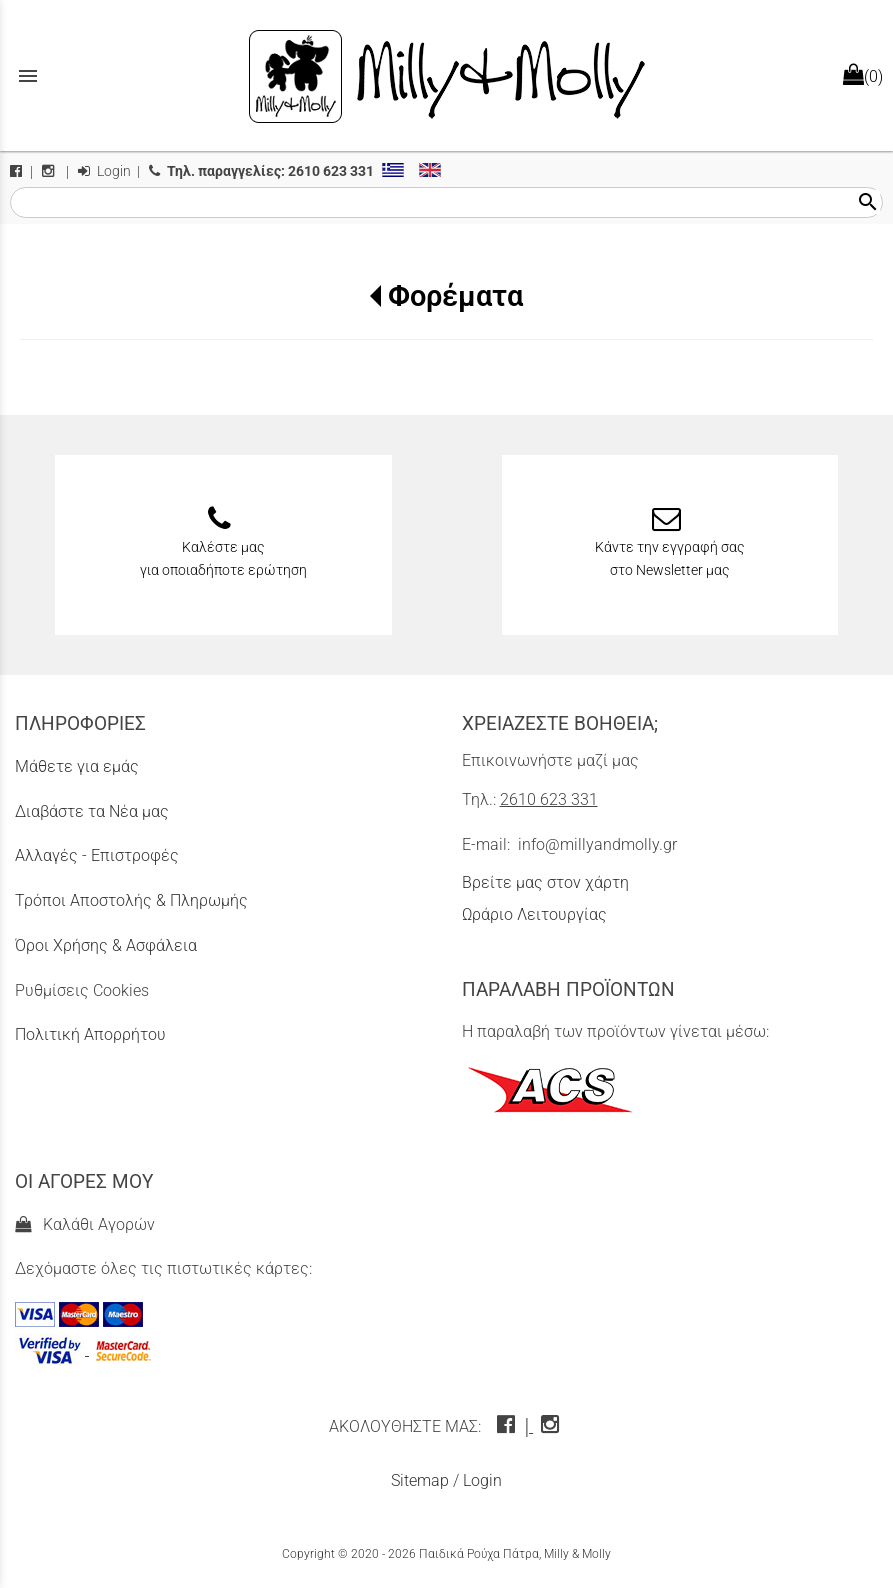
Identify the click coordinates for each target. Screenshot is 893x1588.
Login (104, 171)
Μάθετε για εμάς (77, 766)
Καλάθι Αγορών (85, 1224)
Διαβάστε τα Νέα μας (92, 811)
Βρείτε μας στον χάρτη (545, 882)
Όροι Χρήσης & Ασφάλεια (106, 945)
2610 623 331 (549, 799)
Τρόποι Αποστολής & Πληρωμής (131, 900)
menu (28, 76)
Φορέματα (455, 296)
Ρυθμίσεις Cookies (82, 990)
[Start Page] (447, 75)
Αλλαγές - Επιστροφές (97, 855)
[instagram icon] (552, 1426)
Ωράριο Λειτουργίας (534, 914)
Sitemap (420, 1480)
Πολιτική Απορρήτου (90, 1034)
